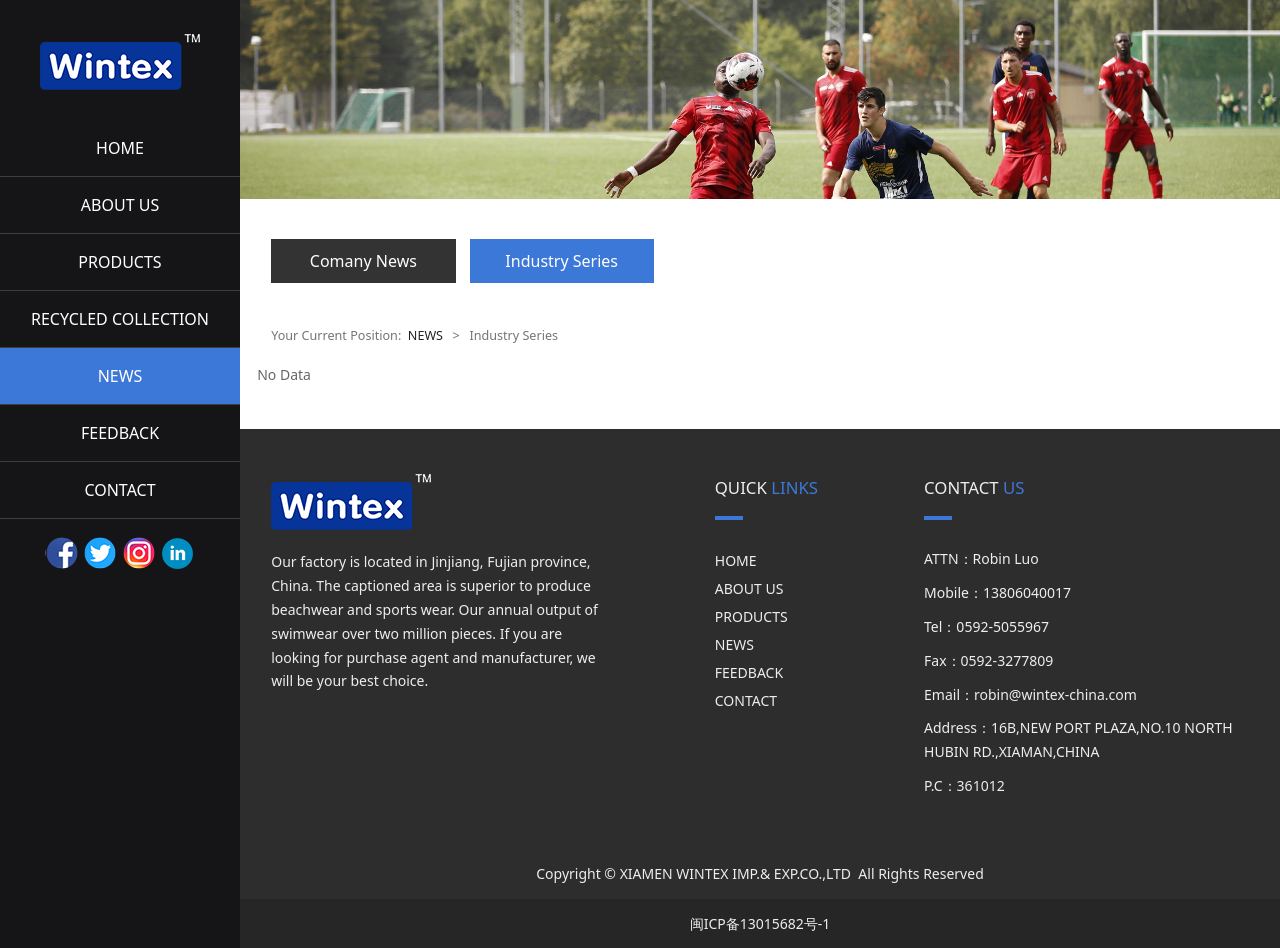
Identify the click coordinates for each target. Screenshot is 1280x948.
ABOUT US (120, 205)
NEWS (120, 376)
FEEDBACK (120, 433)
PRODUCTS (119, 262)
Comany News (363, 261)
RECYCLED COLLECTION (120, 319)
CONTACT (119, 490)
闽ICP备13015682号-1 (760, 923)
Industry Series (561, 261)
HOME (120, 148)
